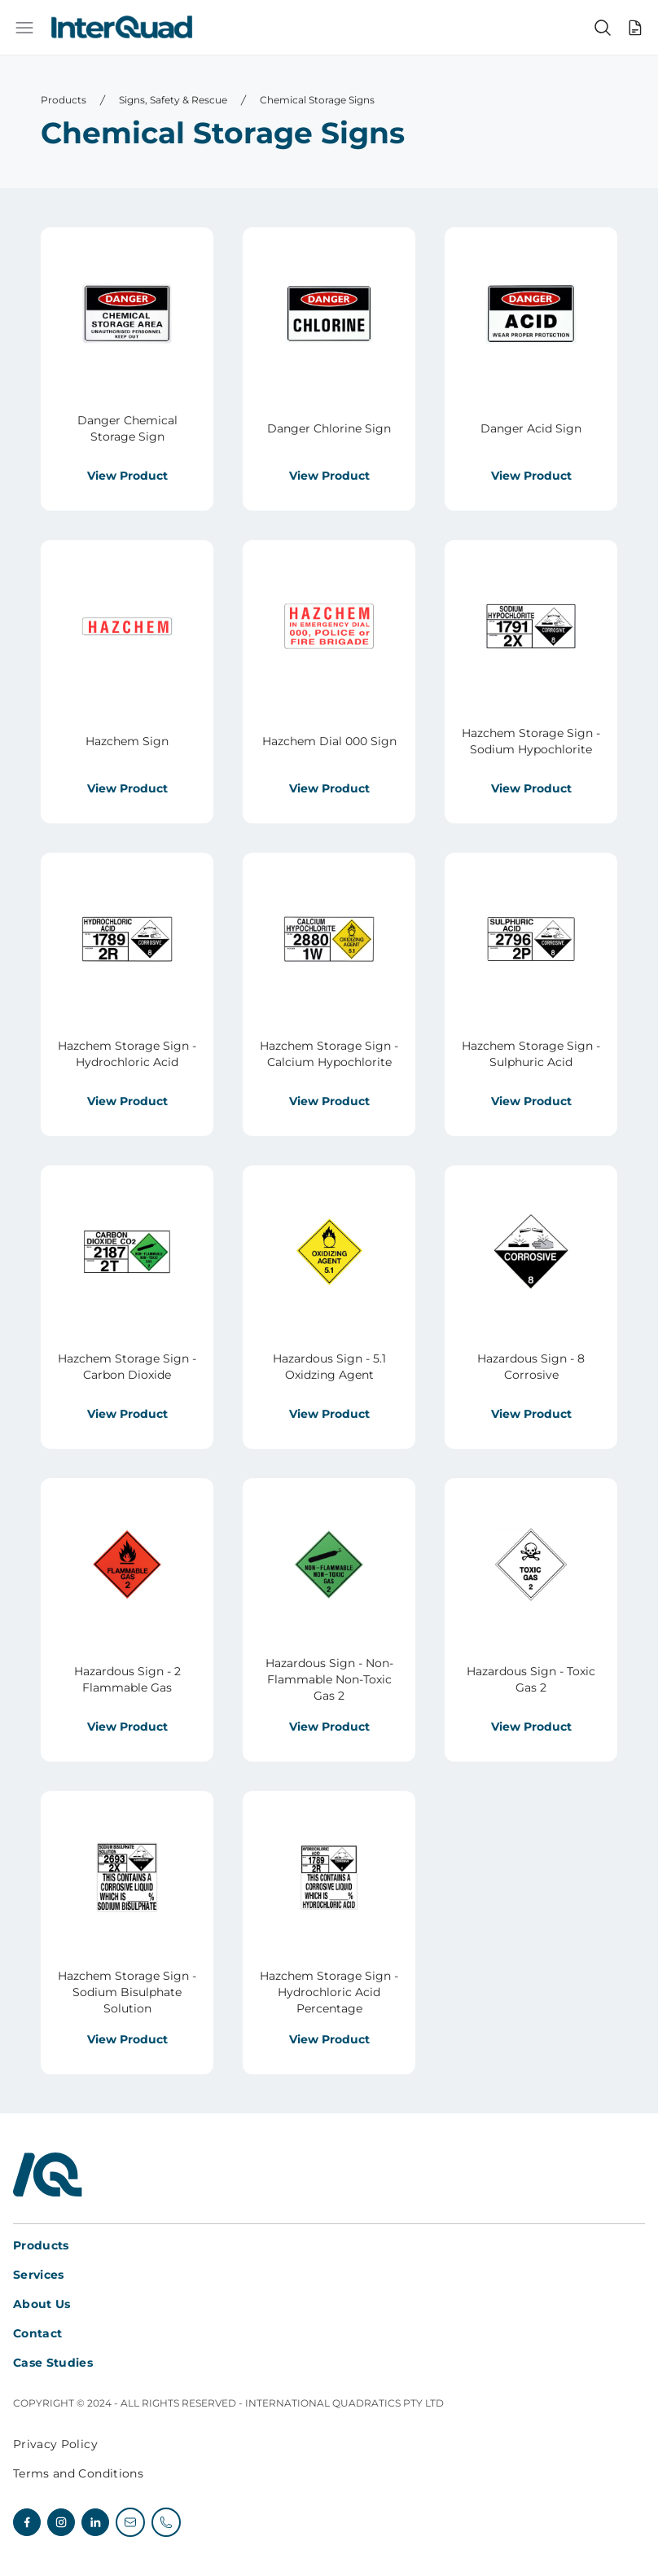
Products (63, 100)
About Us (42, 2304)
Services (38, 2274)
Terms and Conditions (78, 2473)
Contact (37, 2333)
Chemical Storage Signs (317, 100)
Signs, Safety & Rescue (173, 100)
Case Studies (53, 2362)
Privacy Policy (55, 2444)
